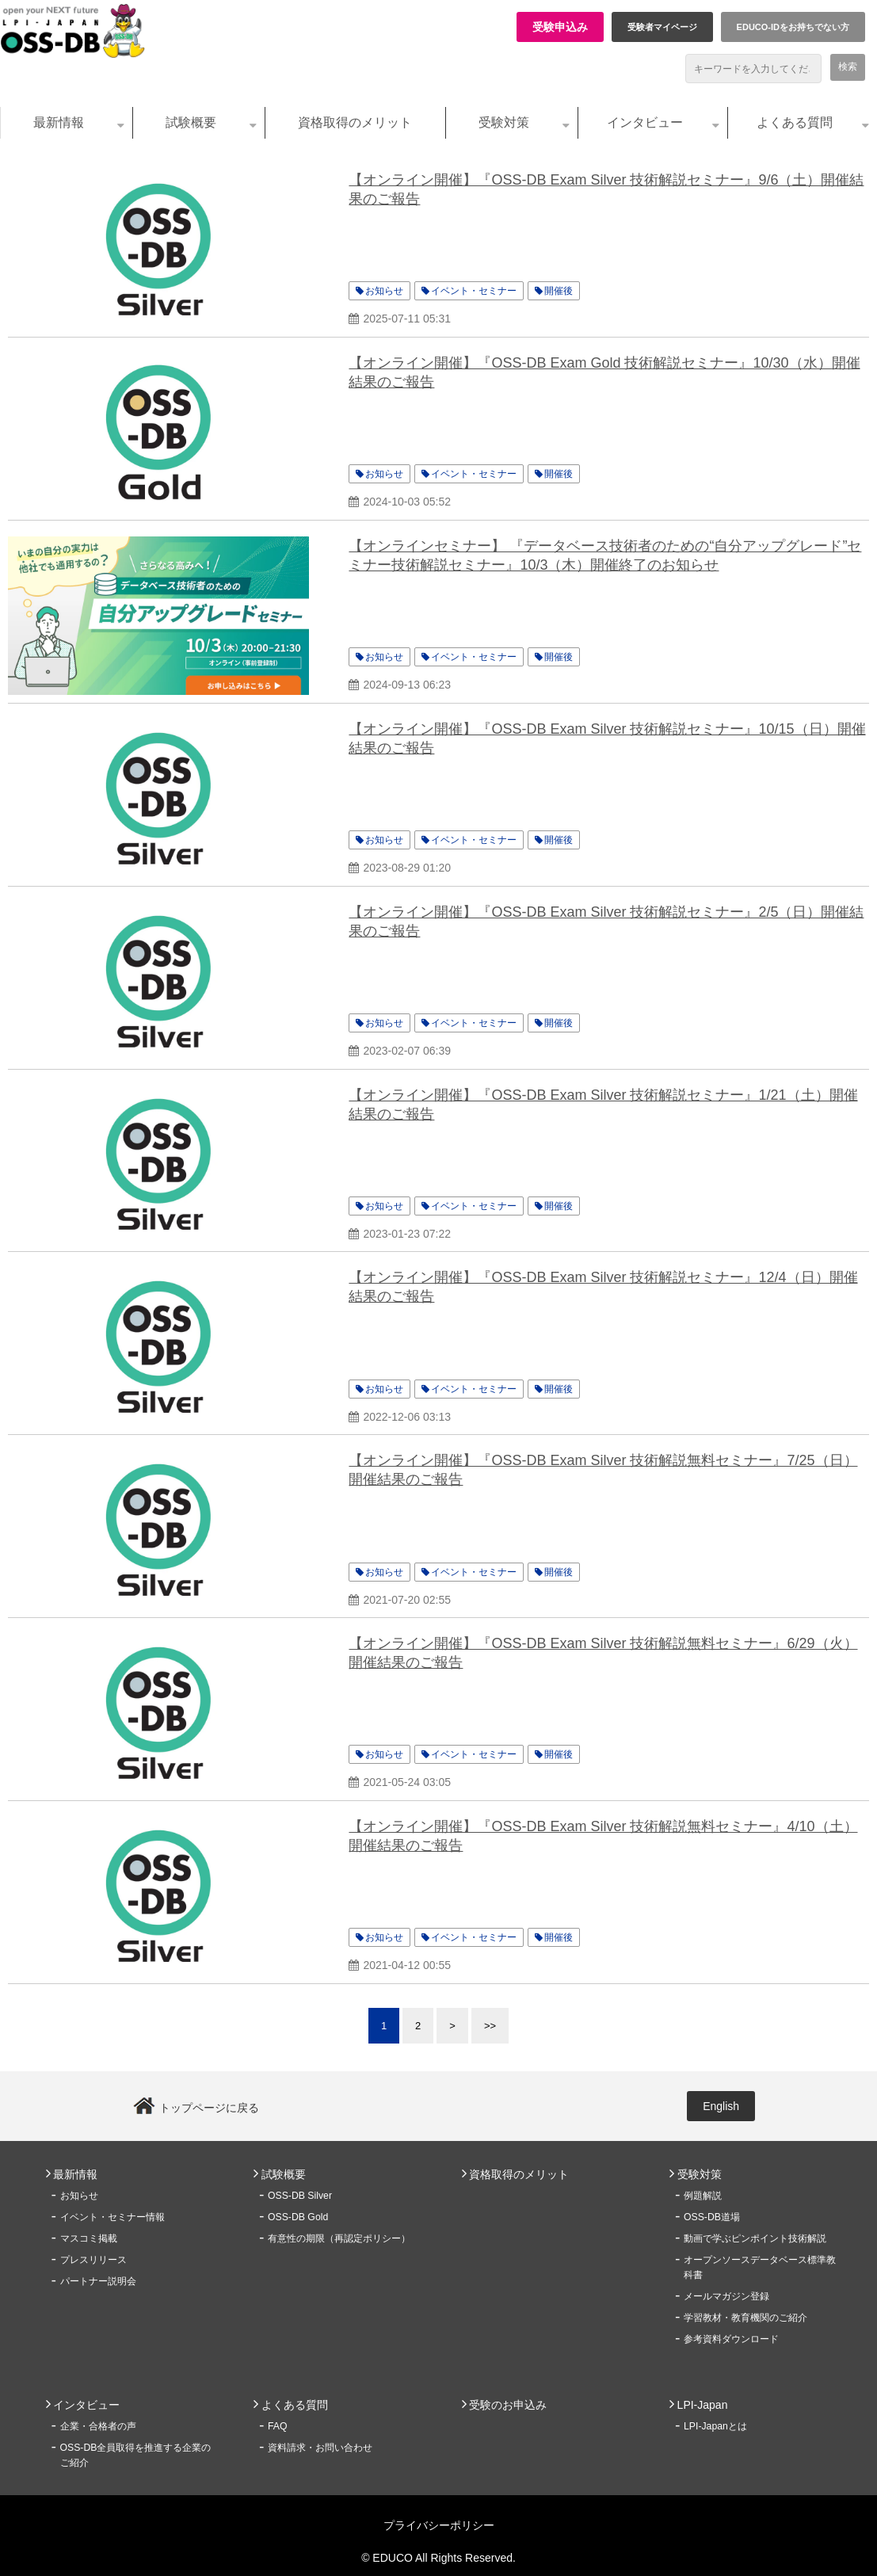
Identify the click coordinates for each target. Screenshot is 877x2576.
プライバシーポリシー (438, 2525)
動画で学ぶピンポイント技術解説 (755, 2238)
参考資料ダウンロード (731, 2339)
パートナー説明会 (98, 2281)
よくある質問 (795, 122)
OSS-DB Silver (300, 2195)
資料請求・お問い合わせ (320, 2447)
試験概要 (191, 122)
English (721, 2106)
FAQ (278, 2426)
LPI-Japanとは (715, 2426)
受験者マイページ (662, 27)
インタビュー (645, 122)
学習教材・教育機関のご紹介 (745, 2317)
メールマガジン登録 (726, 2296)
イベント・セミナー (474, 290)
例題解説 (703, 2195)
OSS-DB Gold (298, 2217)
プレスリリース (93, 2259)
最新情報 (58, 122)
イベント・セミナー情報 (112, 2217)
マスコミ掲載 (88, 2238)
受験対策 (504, 122)
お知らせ (384, 290)
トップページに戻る (209, 2107)
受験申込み (560, 27)
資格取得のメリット (355, 122)
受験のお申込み (508, 2405)
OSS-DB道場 (712, 2217)
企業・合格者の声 (98, 2426)
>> (490, 2026)
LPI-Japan (702, 2405)
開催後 (558, 290)
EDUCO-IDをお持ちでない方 (793, 27)
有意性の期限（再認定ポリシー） (339, 2238)
